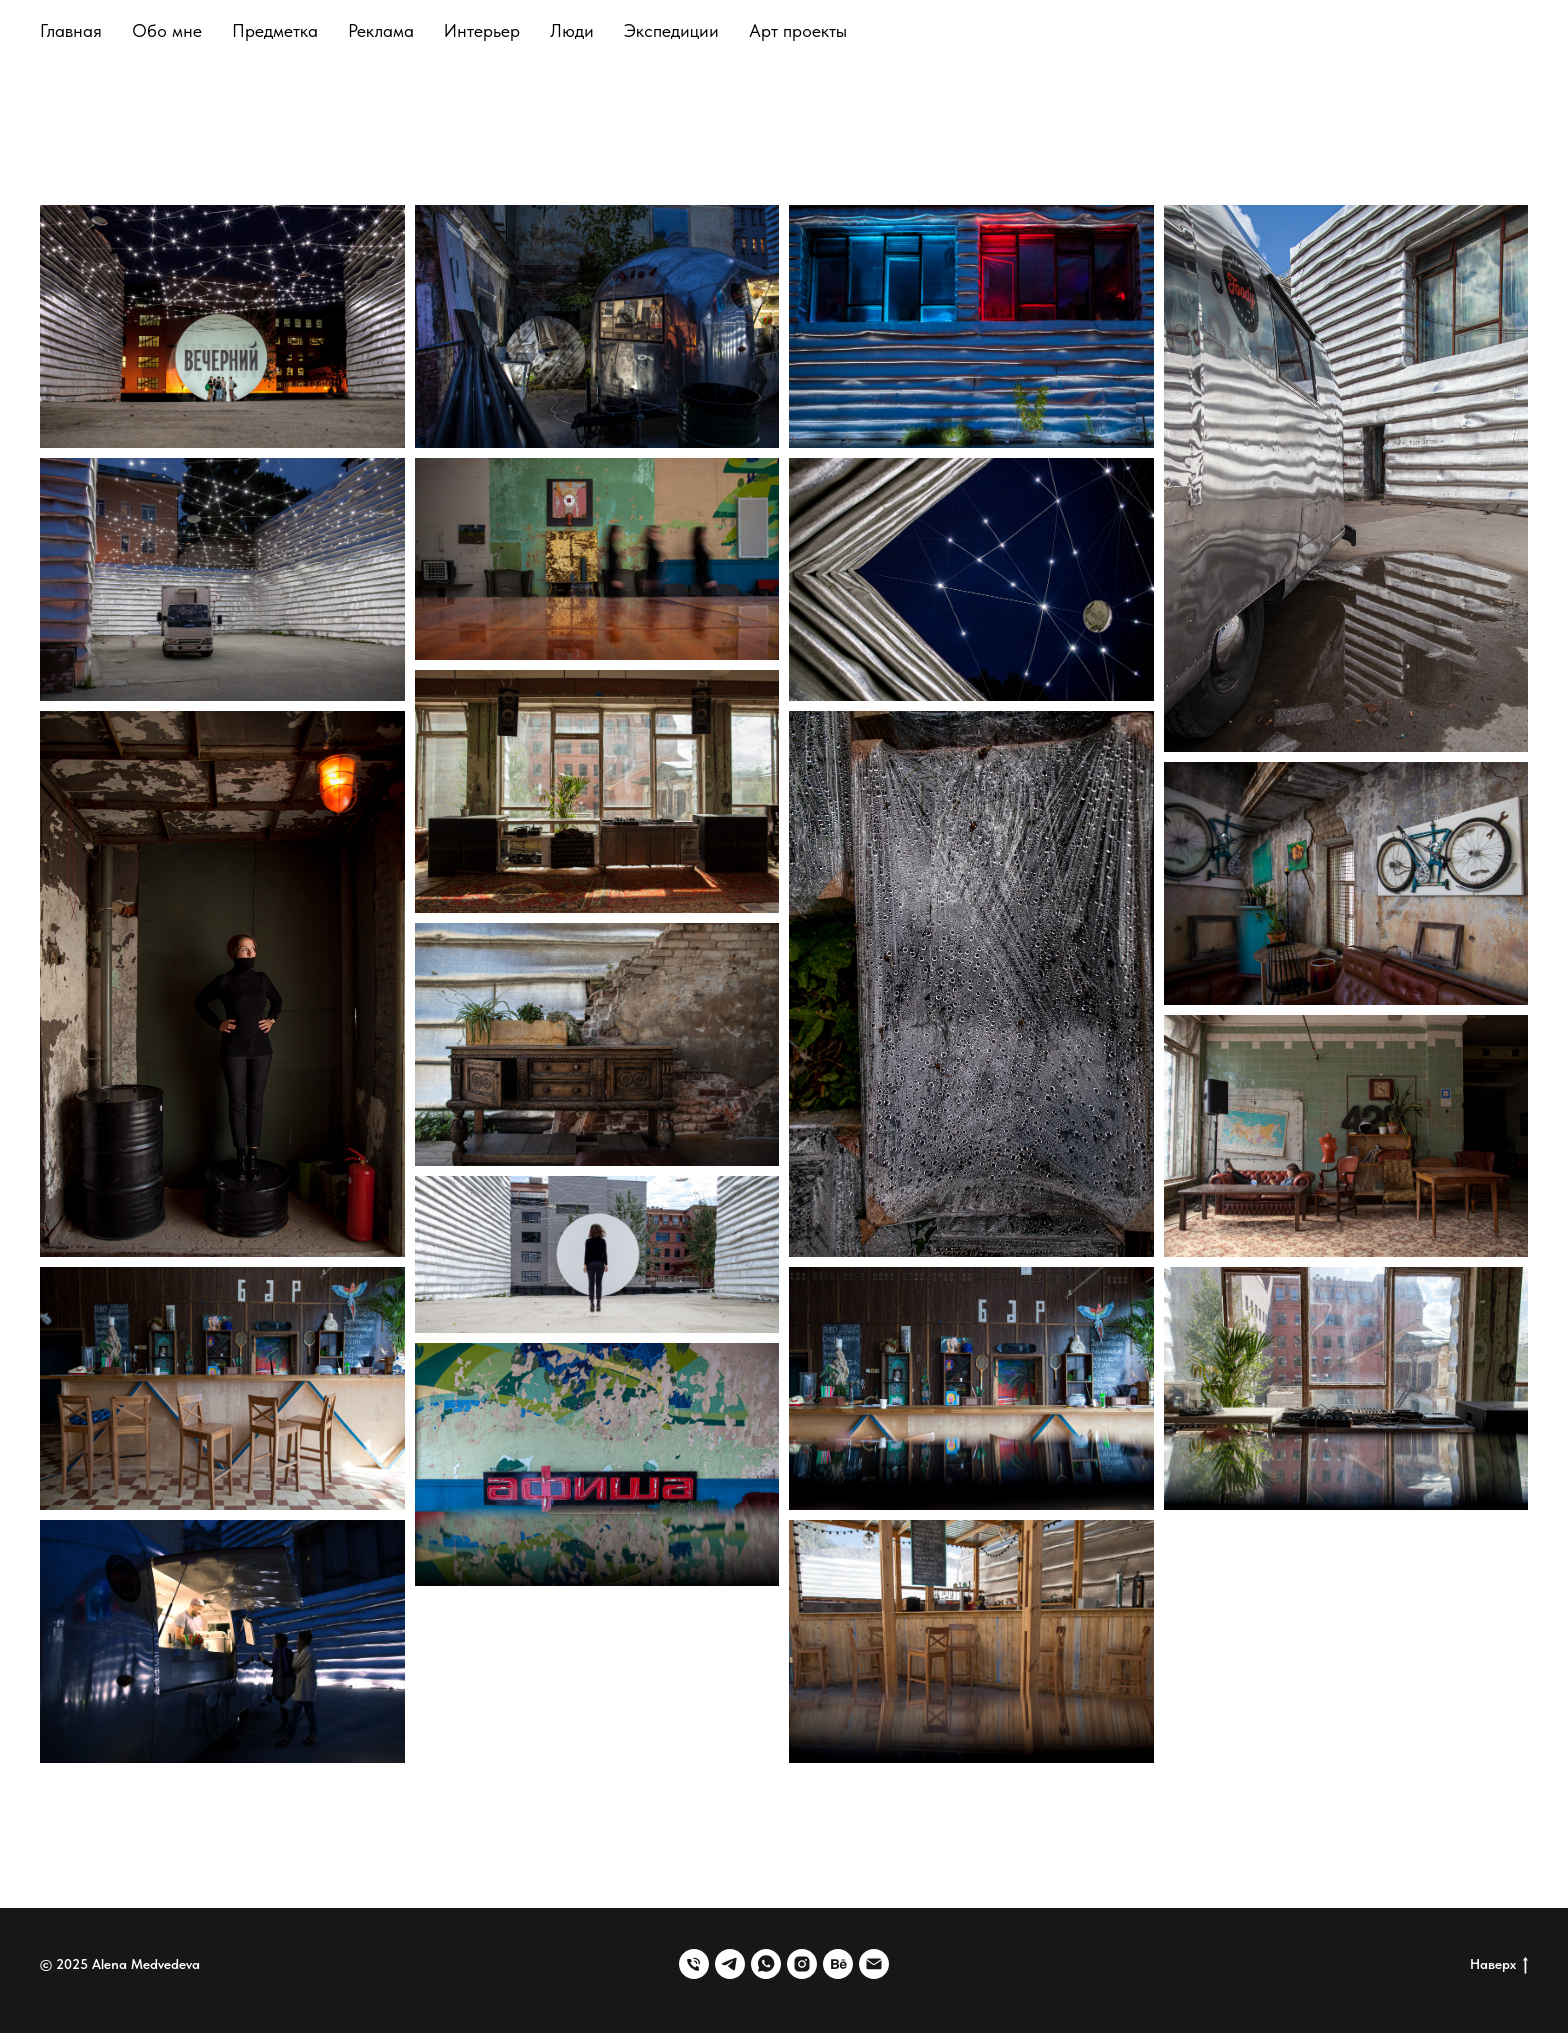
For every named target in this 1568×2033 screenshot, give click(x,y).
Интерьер (482, 30)
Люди (572, 30)
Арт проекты (798, 30)
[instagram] (802, 1964)
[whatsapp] (766, 1964)
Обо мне (167, 30)
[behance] (838, 1964)
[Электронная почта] (874, 1964)
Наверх (1499, 1965)
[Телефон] (694, 1964)
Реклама (381, 30)
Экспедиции (671, 30)
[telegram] (730, 1964)
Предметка (275, 30)
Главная (71, 30)
